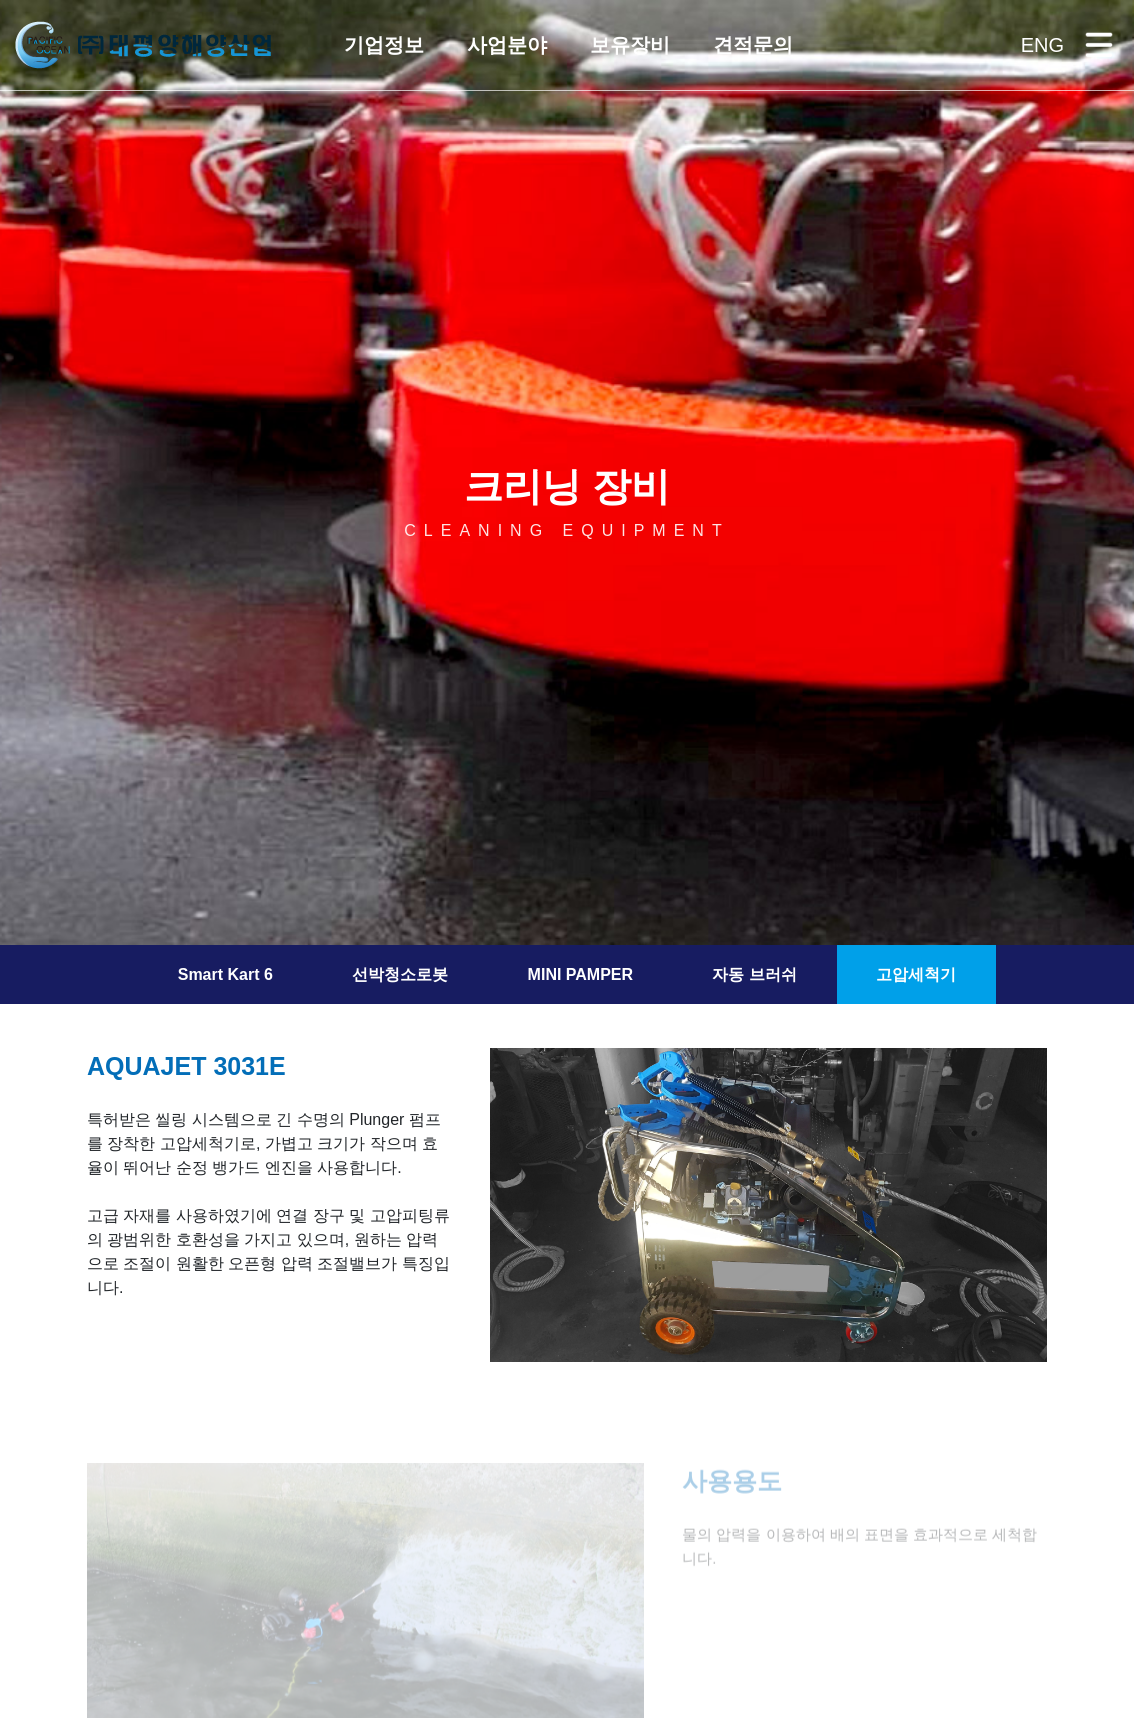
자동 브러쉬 (754, 974)
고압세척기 (916, 974)
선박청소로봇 (400, 974)
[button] (382, 45)
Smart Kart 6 (225, 974)
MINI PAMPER (580, 974)
